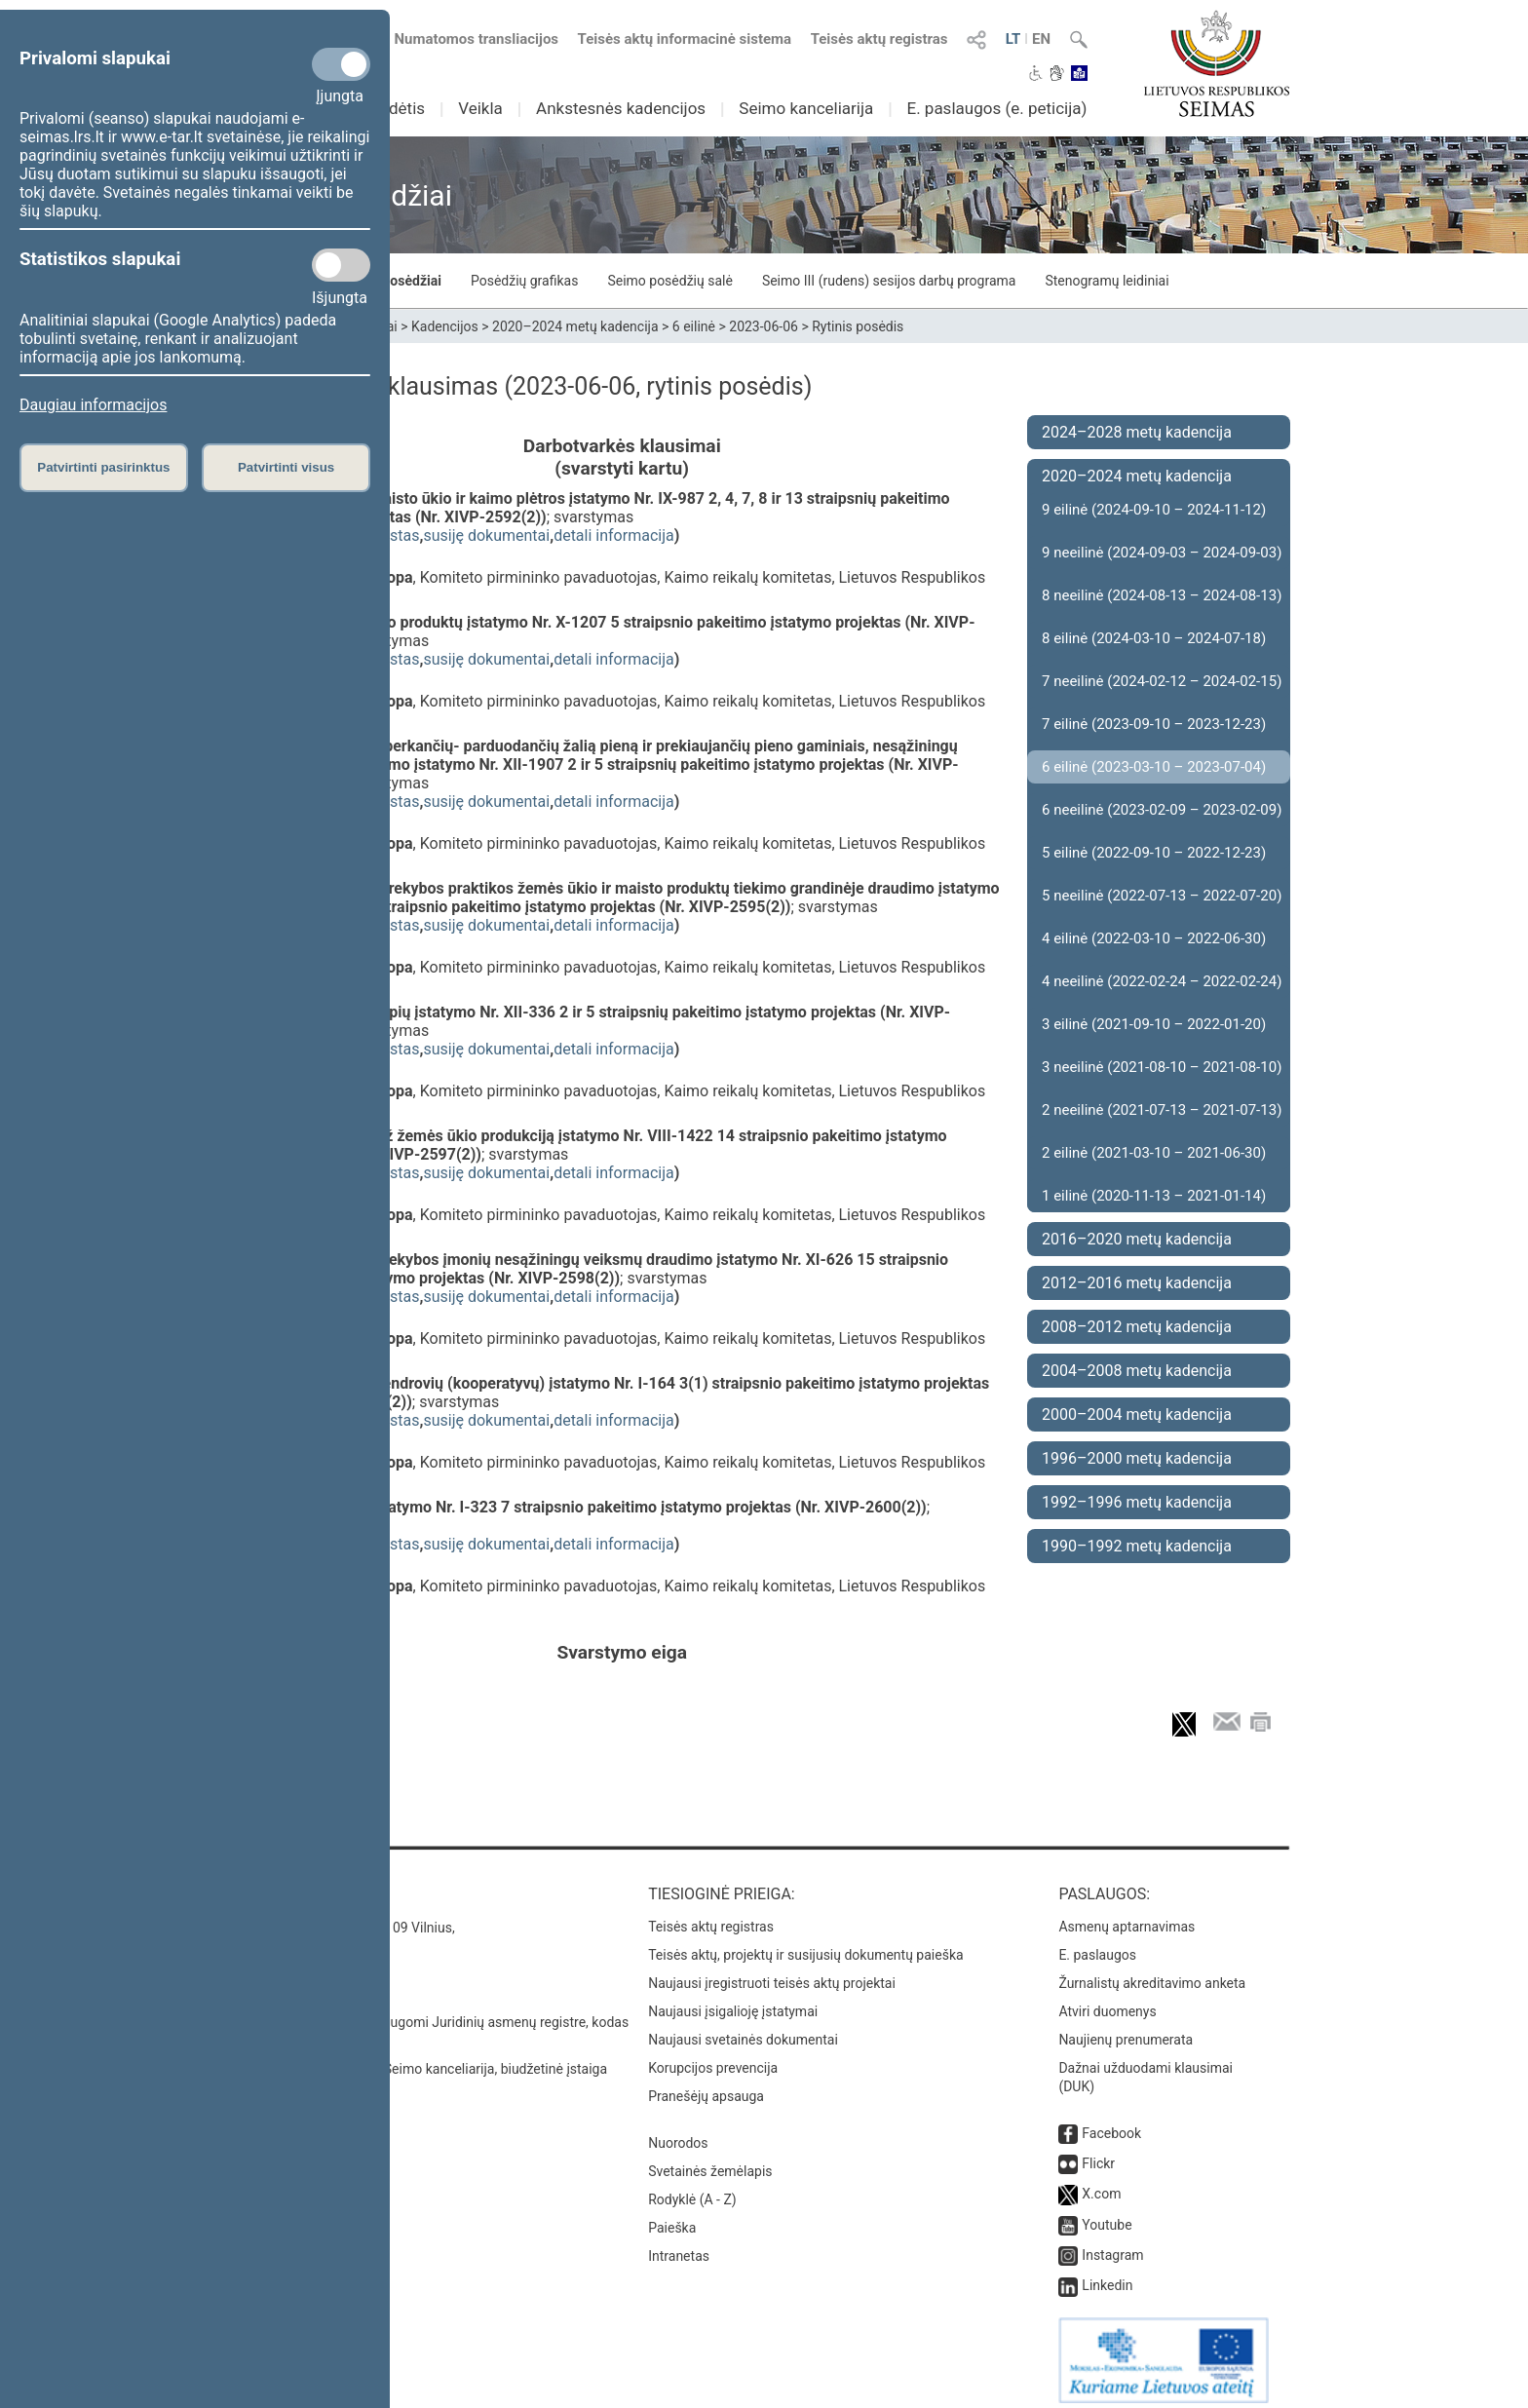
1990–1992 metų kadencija (1137, 1546)
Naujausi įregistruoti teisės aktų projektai (772, 1973)
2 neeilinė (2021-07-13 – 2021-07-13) (1161, 1110)
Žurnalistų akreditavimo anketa (1151, 1973)
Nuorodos (677, 2133)
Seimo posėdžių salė (669, 280)
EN (1041, 39)
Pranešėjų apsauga (706, 2086)
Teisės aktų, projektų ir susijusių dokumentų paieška (805, 1945)
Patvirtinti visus (286, 467)
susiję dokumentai (486, 535)
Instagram (1112, 2245)
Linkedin (1107, 2275)
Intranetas (678, 2246)
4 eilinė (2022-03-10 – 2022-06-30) (1154, 938)
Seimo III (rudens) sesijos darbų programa (889, 280)
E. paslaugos (1097, 1945)
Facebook (1111, 2123)
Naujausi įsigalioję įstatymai (733, 2001)
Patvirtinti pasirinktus (103, 467)
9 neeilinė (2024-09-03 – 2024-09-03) (1161, 552)
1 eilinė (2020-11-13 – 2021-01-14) (1154, 1195)
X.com (1101, 2184)
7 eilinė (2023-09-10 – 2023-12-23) (1154, 724)
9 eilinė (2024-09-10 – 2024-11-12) (1154, 509)
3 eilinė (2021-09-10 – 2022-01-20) (1154, 1024)
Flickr (1098, 2153)
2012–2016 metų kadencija (1137, 1283)
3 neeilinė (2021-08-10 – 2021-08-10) (1161, 1067)
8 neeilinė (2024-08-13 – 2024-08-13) (1161, 595)
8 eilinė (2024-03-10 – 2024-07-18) (1154, 638)
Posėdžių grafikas (524, 280)
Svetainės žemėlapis (710, 2161)
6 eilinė (693, 326)
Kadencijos (444, 326)
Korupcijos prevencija (713, 2058)
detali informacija (614, 535)
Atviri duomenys (1107, 2001)
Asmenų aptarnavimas (1126, 1917)
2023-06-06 (763, 326)
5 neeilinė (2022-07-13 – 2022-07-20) (1161, 895)
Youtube (1106, 2215)
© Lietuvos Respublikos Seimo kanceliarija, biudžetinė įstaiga (422, 2059)
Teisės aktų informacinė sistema (685, 39)
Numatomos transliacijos (464, 39)
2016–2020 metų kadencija (1137, 1239)
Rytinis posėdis (857, 326)
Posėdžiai (411, 280)
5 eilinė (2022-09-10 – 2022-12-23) (1154, 852)
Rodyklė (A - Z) (692, 2190)
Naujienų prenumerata (1125, 2030)
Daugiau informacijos (93, 405)
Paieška (672, 2218)
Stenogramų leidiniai (1106, 280)
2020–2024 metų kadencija (575, 326)
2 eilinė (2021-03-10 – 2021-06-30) (1154, 1153)
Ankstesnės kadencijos (621, 108)
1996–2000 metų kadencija (1137, 1458)
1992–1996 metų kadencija (1137, 1502)
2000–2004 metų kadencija (1137, 1414)
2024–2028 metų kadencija (1137, 432)
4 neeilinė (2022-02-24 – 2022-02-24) (1161, 981)
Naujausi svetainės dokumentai (743, 2030)
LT (1013, 39)
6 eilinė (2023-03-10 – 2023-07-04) (1154, 767)
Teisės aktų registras (879, 39)
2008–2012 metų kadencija (1137, 1327)
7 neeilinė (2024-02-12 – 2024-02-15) (1161, 681)
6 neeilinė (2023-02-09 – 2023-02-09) (1161, 810)
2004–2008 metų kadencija (1137, 1370)
